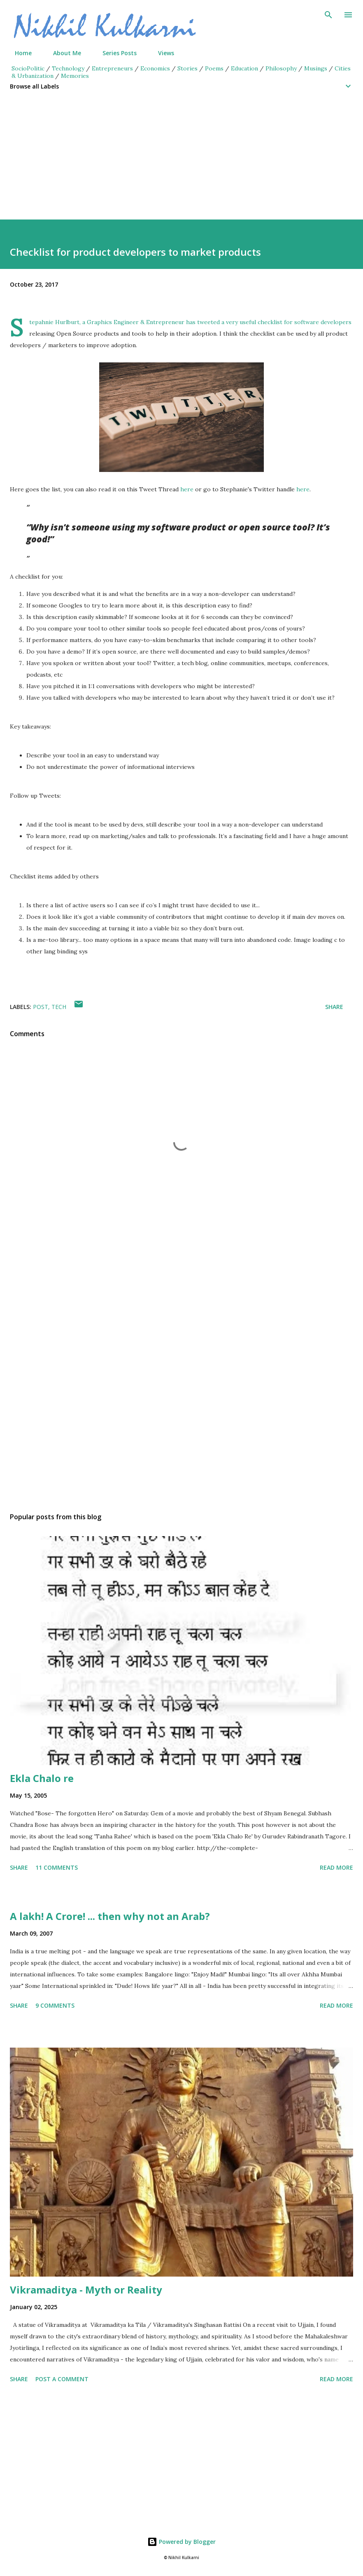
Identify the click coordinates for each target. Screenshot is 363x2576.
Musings (315, 68)
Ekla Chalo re (42, 1778)
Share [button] (334, 1007)
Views (161, 53)
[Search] (328, 15)
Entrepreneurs (112, 68)
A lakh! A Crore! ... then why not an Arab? (110, 1916)
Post (40, 1007)
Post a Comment (61, 2379)
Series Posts (115, 53)
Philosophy (281, 68)
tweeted (208, 322)
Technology (68, 68)
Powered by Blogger (181, 2542)
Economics (155, 68)
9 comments (54, 2005)
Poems (214, 68)
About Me (62, 53)
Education (244, 68)
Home (18, 53)
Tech (58, 1007)
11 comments (56, 1867)
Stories (187, 68)
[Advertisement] (181, 162)
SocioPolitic (28, 68)
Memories (75, 75)
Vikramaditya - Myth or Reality (86, 2289)
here (186, 489)
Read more (336, 1867)
